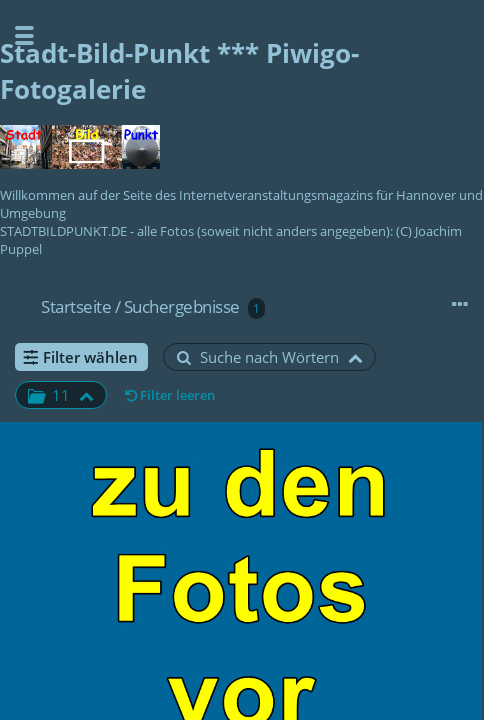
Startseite (76, 306)
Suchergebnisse (182, 306)
